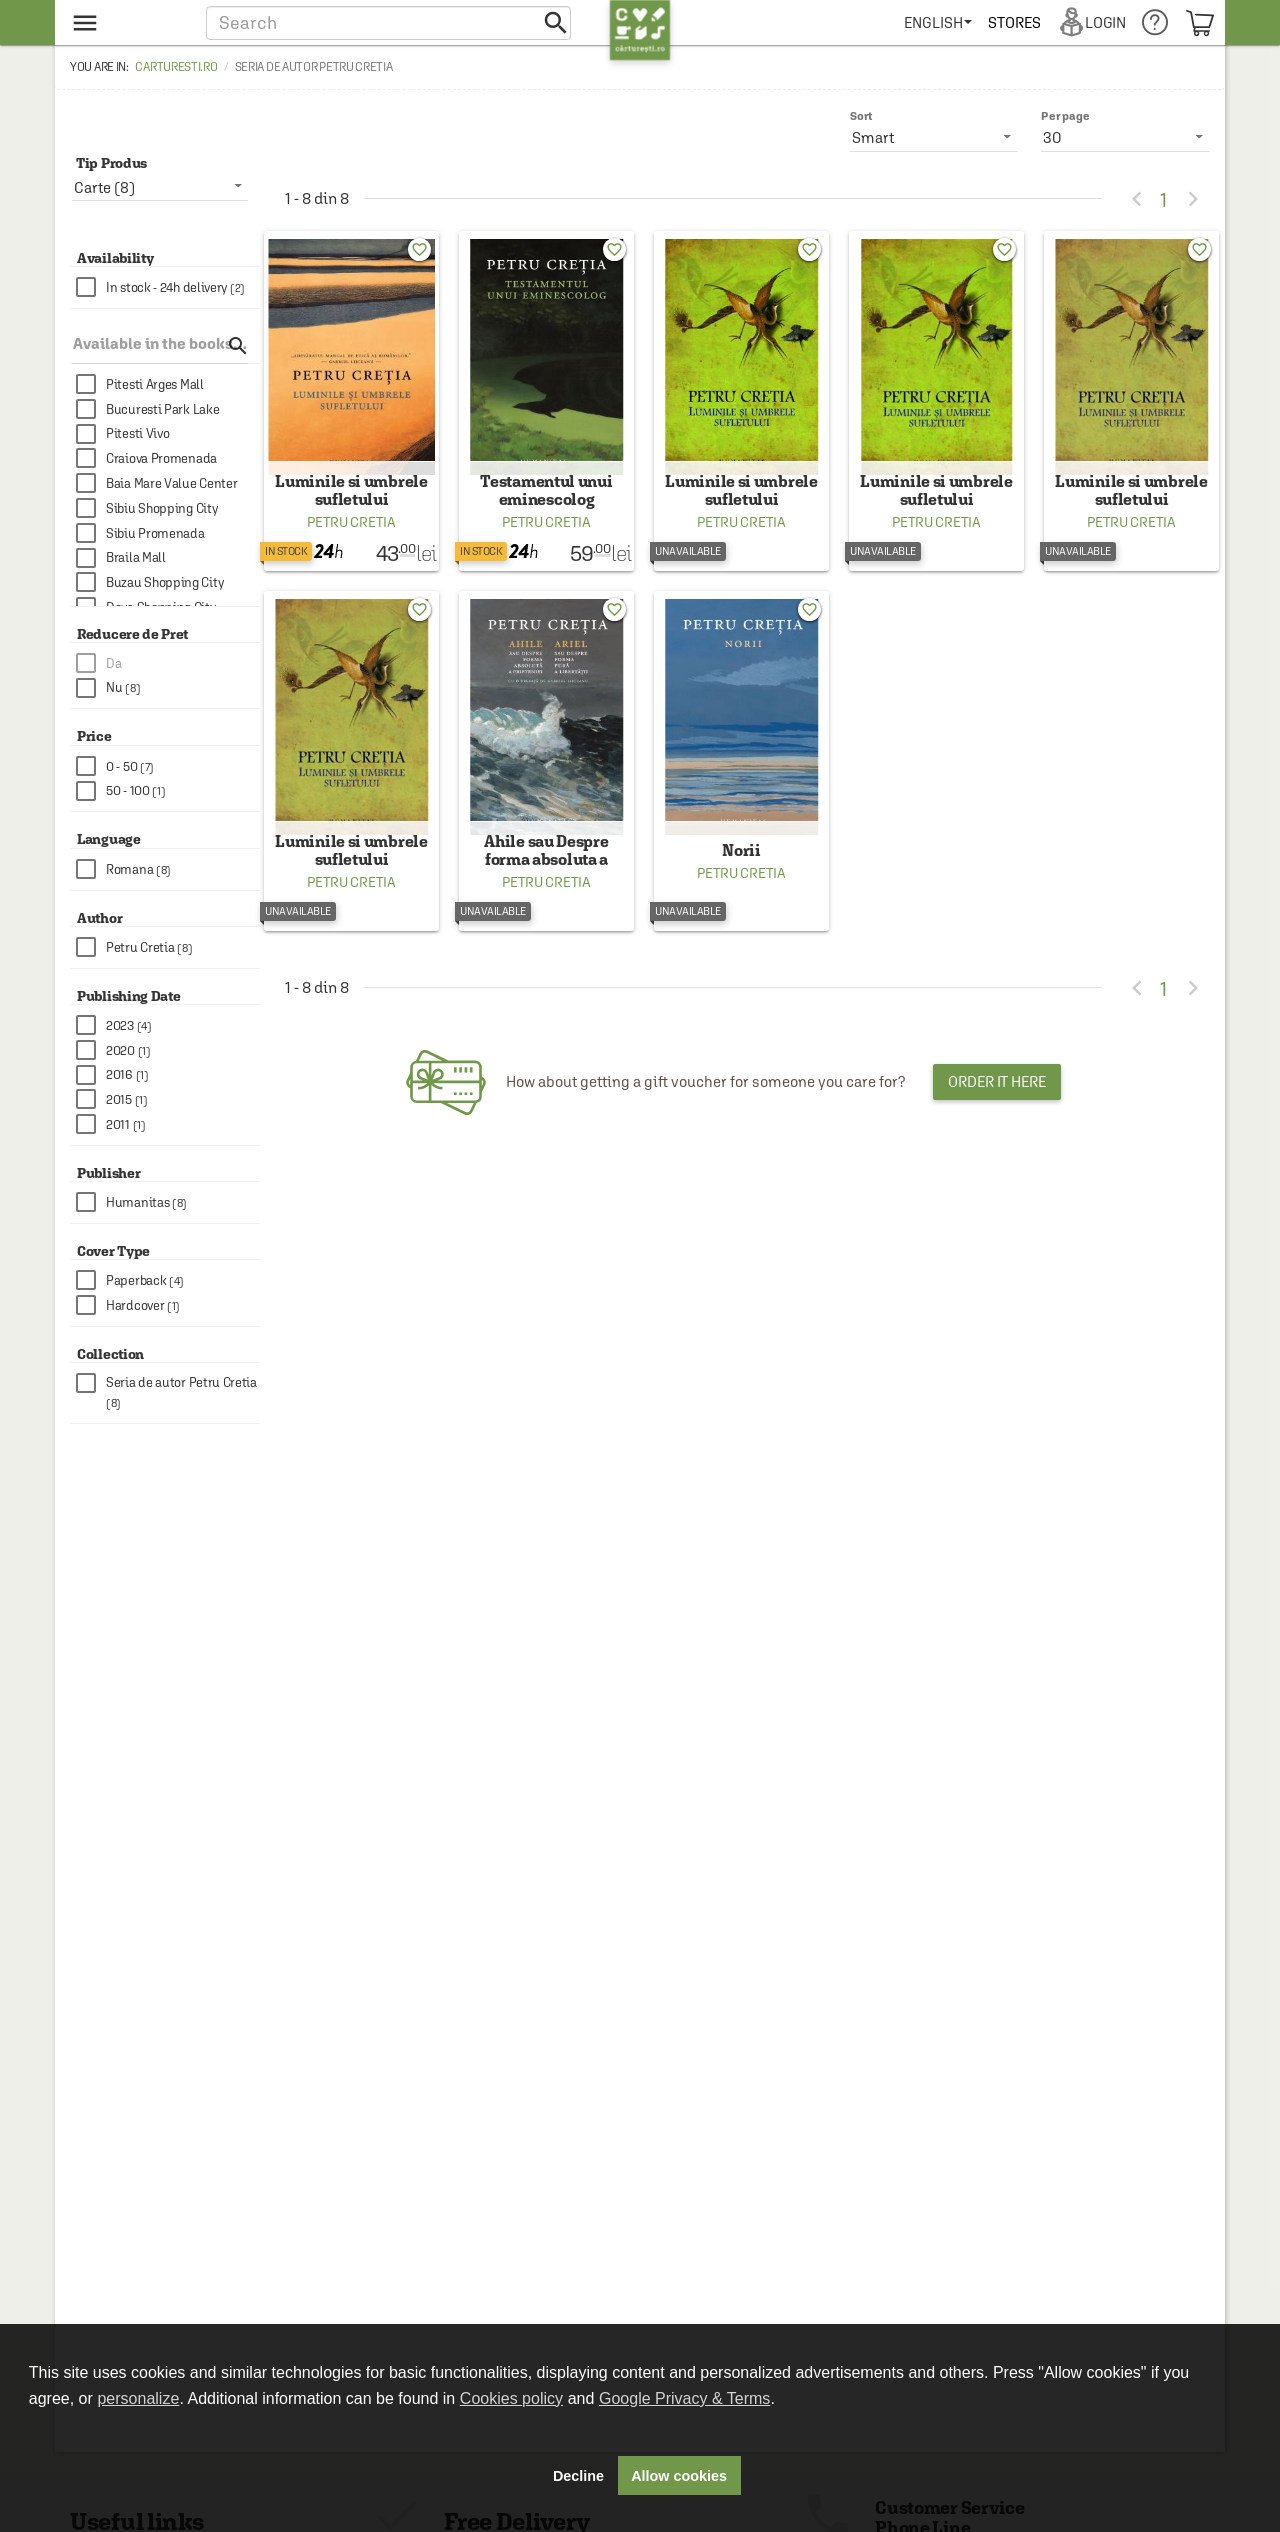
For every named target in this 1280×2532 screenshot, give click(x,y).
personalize (138, 2398)
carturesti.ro (176, 67)
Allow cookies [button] (679, 2476)
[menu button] (127, 22)
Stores (1018, 22)
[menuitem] (942, 22)
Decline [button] (578, 2476)
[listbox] (1125, 137)
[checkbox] (168, 287)
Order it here (997, 1109)
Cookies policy (511, 2398)
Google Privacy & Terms (684, 2398)
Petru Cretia (351, 536)
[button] (388, 22)
